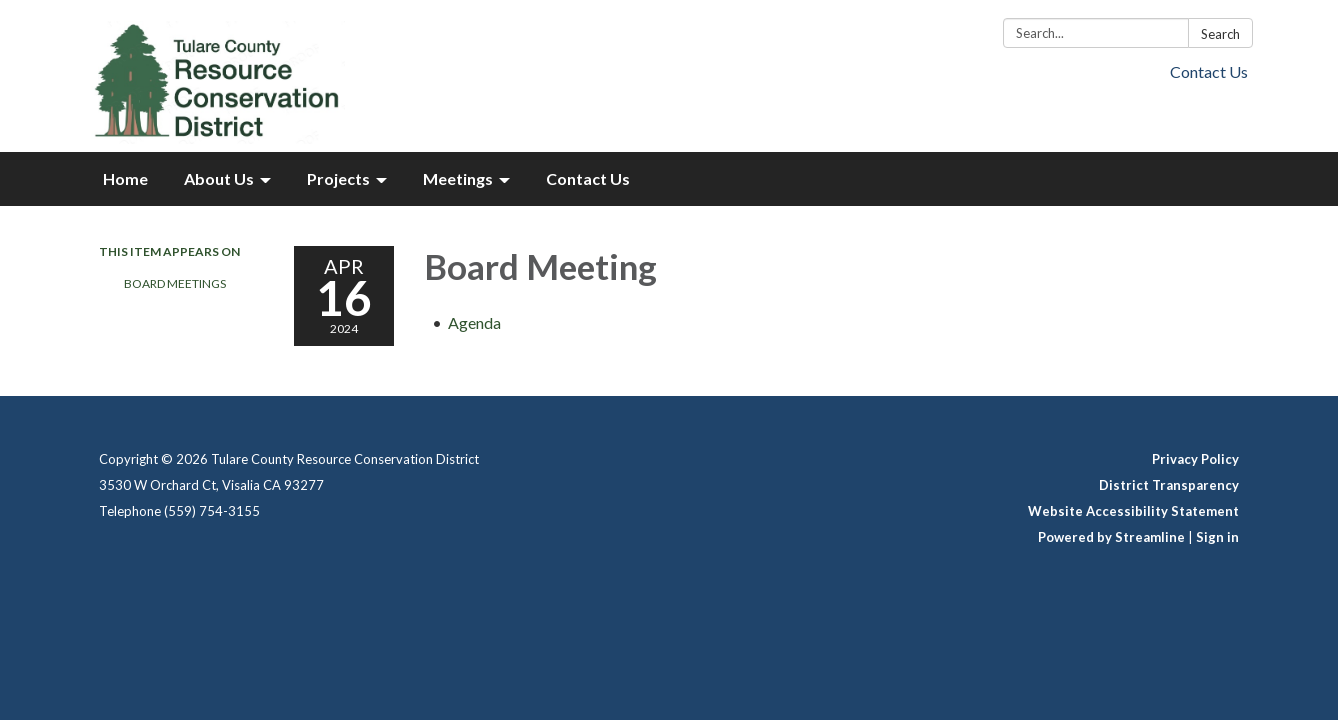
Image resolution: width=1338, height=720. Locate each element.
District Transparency (1169, 485)
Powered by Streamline (1111, 537)
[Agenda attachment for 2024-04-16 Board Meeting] (474, 322)
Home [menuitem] (125, 178)
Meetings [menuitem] (458, 178)
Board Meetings (175, 283)
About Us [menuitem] (219, 178)
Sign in (1217, 537)
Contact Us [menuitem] (588, 178)
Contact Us (1209, 71)
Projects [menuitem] (338, 178)
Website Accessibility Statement (1133, 511)
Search (1220, 34)
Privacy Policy (1195, 459)
